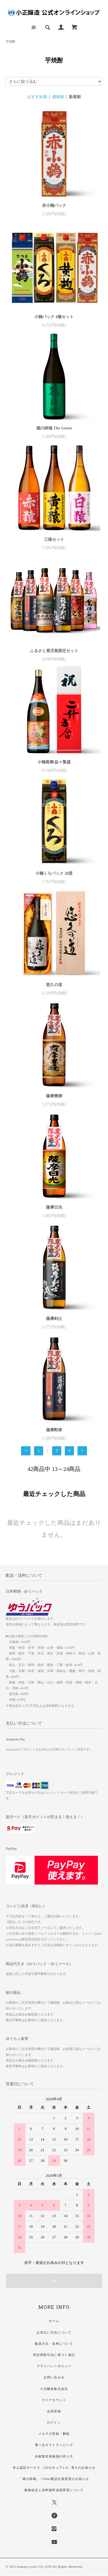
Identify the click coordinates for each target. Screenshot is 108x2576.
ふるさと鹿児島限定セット (54, 651)
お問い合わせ (54, 2377)
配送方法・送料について (54, 2343)
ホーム (54, 2321)
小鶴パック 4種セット (54, 317)
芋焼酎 (10, 41)
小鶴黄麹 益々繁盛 (54, 762)
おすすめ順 (37, 97)
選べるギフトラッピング (54, 2445)
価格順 (58, 97)
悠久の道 (54, 985)
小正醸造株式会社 (54, 2388)
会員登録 (54, 2411)
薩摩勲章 (54, 1430)
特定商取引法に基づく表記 (54, 2355)
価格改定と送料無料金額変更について (54, 2490)
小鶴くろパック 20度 (54, 873)
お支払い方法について (54, 2332)
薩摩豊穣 (54, 1096)
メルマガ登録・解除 (54, 2433)
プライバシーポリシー (54, 2366)
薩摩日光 (54, 1207)
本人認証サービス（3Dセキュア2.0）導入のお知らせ (54, 2467)
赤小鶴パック (54, 205)
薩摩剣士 (54, 1318)
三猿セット (54, 539)
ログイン (54, 2422)
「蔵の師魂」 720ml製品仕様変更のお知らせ (54, 2479)
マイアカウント (54, 2400)
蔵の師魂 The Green (54, 428)
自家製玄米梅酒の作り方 (54, 2456)
